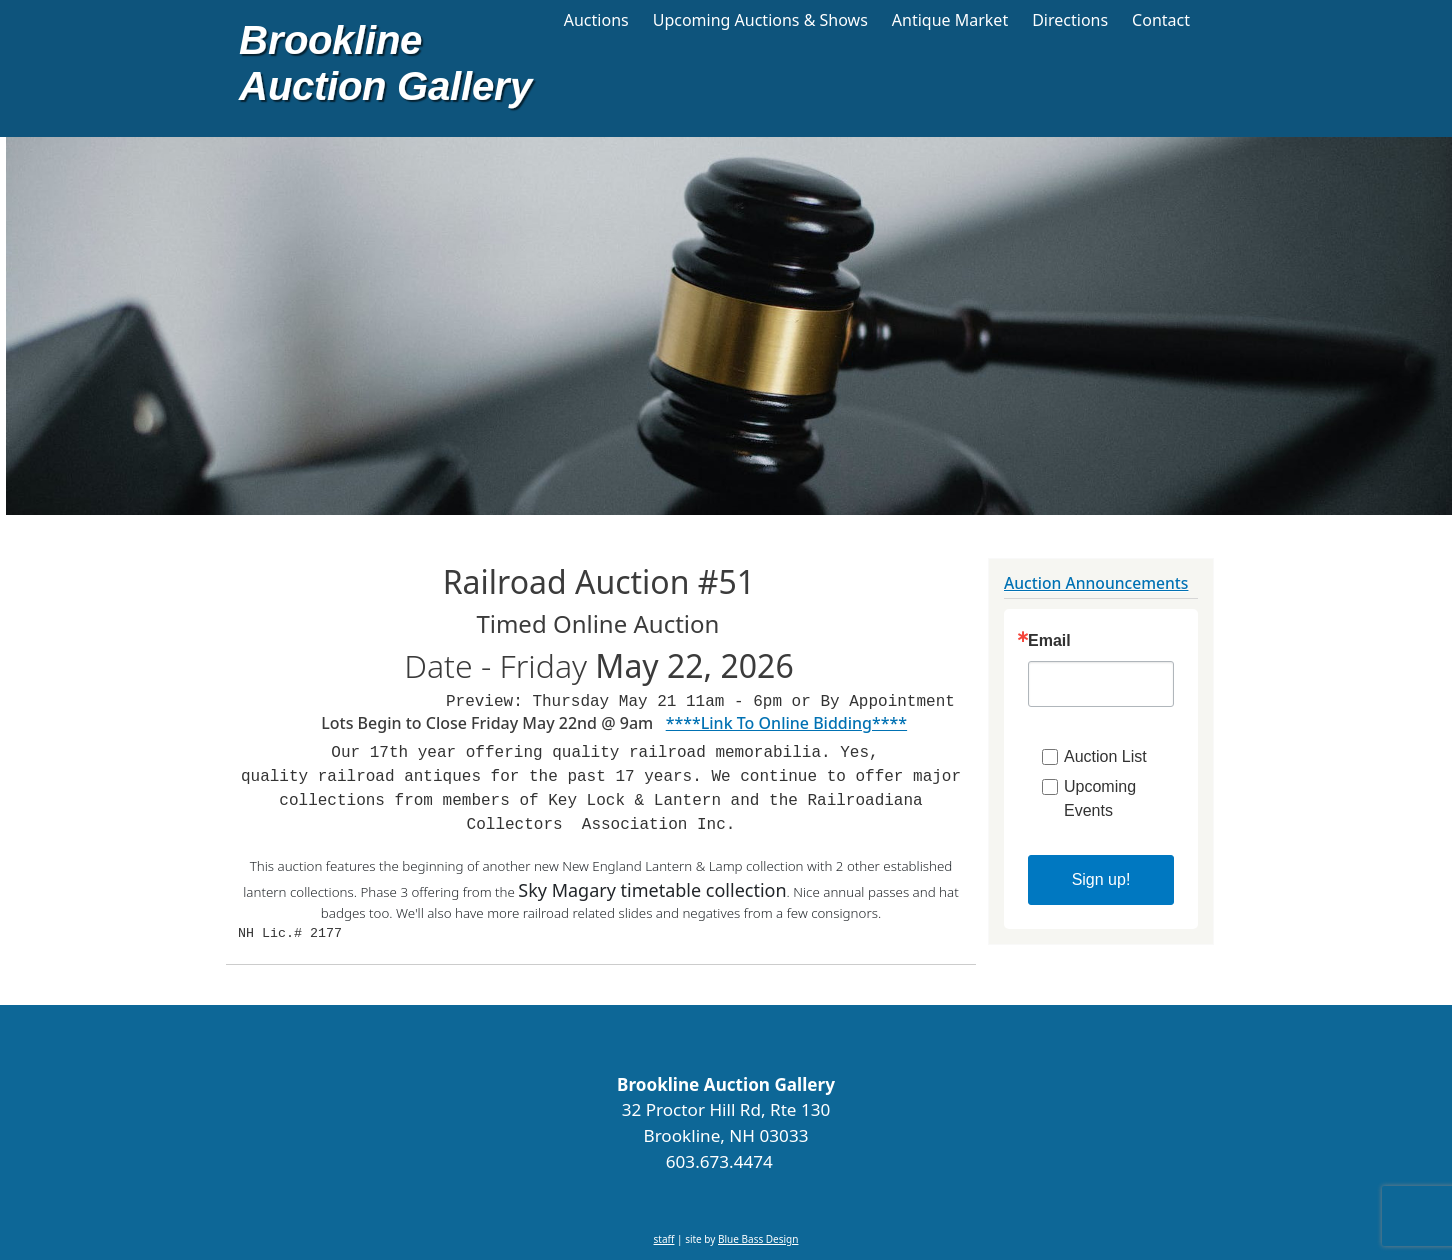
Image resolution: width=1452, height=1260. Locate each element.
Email (1049, 641)
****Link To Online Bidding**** (786, 723)
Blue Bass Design (758, 1239)
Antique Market (950, 20)
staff (664, 1239)
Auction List (1105, 756)
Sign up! (1101, 879)
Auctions (596, 20)
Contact (1161, 20)
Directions (1070, 20)
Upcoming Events (1100, 798)
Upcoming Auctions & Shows (760, 20)
